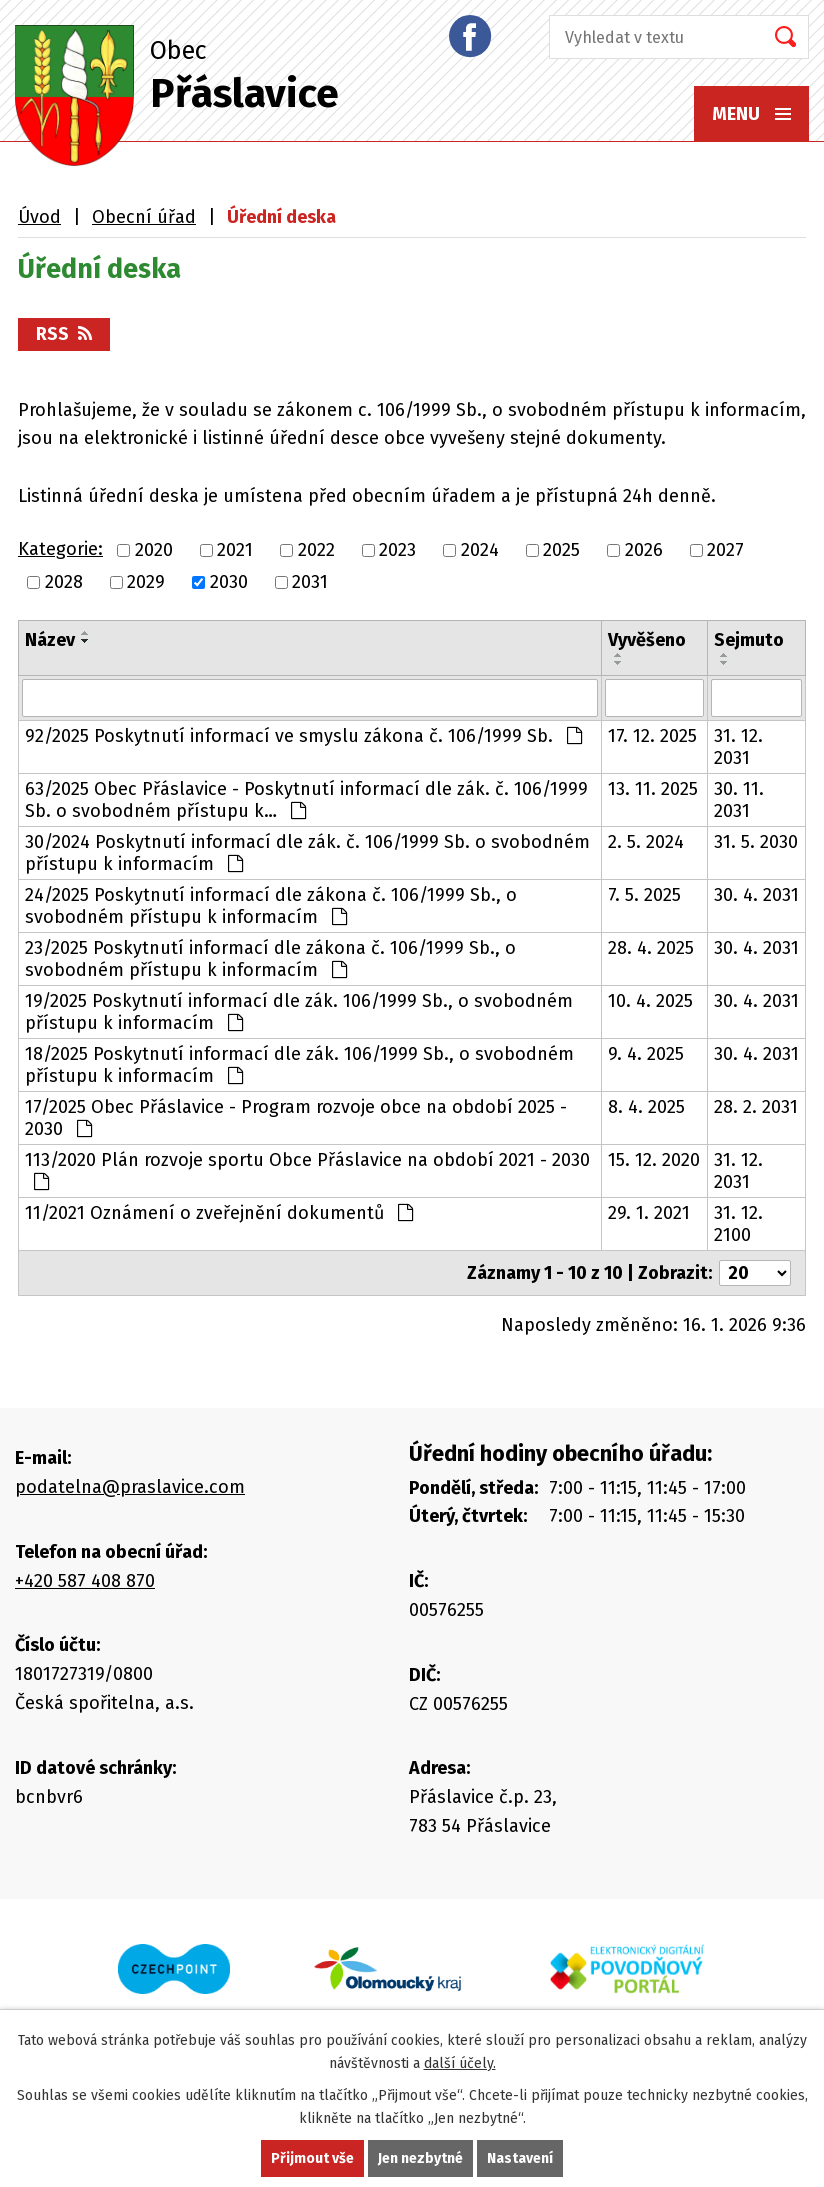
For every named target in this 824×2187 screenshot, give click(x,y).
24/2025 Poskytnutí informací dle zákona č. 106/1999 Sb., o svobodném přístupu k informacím (271, 906)
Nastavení (520, 2158)
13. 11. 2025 (653, 789)
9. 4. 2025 (646, 1054)
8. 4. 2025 (646, 1107)
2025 (561, 550)
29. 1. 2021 (649, 1213)
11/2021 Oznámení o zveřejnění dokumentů (219, 1213)
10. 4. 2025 (650, 1001)
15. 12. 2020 (654, 1160)
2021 (235, 550)
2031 (310, 582)
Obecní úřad (144, 217)
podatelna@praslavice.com (130, 1487)
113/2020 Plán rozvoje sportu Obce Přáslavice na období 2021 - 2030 (307, 1170)
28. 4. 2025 (651, 948)
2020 (154, 550)
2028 (64, 582)
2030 (229, 582)
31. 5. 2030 (756, 842)
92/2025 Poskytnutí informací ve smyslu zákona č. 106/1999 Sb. (303, 736)
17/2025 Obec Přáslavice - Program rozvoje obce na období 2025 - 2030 (296, 1118)
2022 (316, 550)
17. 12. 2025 (652, 736)
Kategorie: (60, 549)
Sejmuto (749, 640)
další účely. (460, 2063)
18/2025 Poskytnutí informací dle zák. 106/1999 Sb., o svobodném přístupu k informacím (299, 1065)
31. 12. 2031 (738, 747)
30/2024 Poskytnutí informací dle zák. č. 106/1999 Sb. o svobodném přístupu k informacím (307, 853)
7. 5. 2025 (644, 895)
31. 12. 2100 (738, 1224)
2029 (146, 582)
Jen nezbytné (420, 2158)
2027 (725, 550)
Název (50, 640)
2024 (480, 550)
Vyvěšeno (647, 640)
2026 (644, 550)
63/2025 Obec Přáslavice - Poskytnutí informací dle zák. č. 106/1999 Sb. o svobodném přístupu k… (306, 800)
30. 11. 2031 (739, 800)
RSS (64, 334)
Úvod (39, 217)
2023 (397, 550)
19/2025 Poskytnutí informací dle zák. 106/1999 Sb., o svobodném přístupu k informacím (299, 1012)
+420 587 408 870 (85, 1581)
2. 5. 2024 (646, 842)
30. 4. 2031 (756, 895)
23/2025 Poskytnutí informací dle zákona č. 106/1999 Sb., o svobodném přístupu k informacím (270, 959)
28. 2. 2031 (756, 1107)
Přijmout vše (312, 2158)
